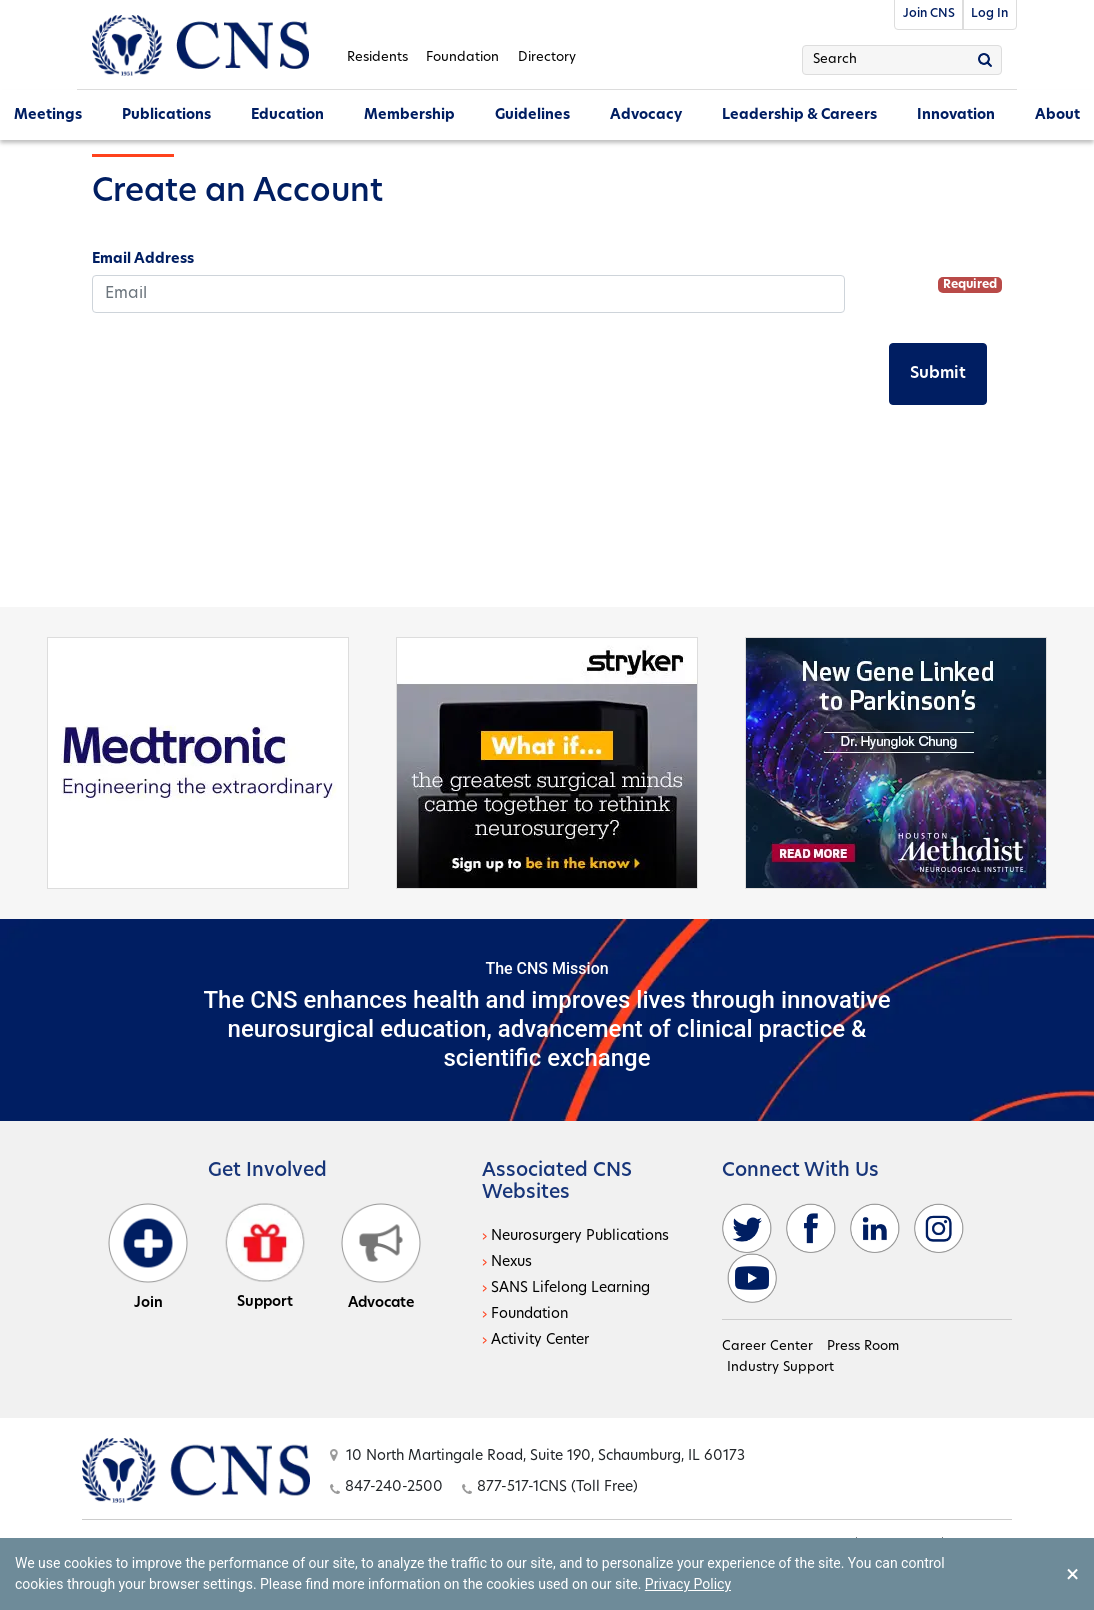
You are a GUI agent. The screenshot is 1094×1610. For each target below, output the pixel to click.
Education (287, 115)
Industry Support (780, 1367)
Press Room (863, 1346)
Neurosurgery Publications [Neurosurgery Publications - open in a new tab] (580, 1236)
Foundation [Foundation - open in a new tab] (529, 1314)
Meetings (48, 115)
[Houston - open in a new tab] (896, 762)
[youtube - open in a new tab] (752, 1278)
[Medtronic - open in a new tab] (198, 762)
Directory (547, 57)
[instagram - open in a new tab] (939, 1228)
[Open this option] (196, 1470)
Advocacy (646, 115)
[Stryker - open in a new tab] (547, 762)
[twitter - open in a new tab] (747, 1228)
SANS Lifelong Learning (570, 1288)
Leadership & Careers (799, 115)
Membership (409, 115)
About (1057, 115)
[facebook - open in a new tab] (811, 1228)
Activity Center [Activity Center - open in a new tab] (540, 1340)
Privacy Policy (688, 1584)
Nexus (511, 1262)
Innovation (956, 115)
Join (148, 1257)
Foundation (462, 57)
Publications (166, 115)
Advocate (381, 1257)
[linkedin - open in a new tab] (875, 1228)
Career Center (767, 1346)
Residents (377, 57)
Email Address (143, 259)
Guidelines (532, 115)
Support (265, 1256)
